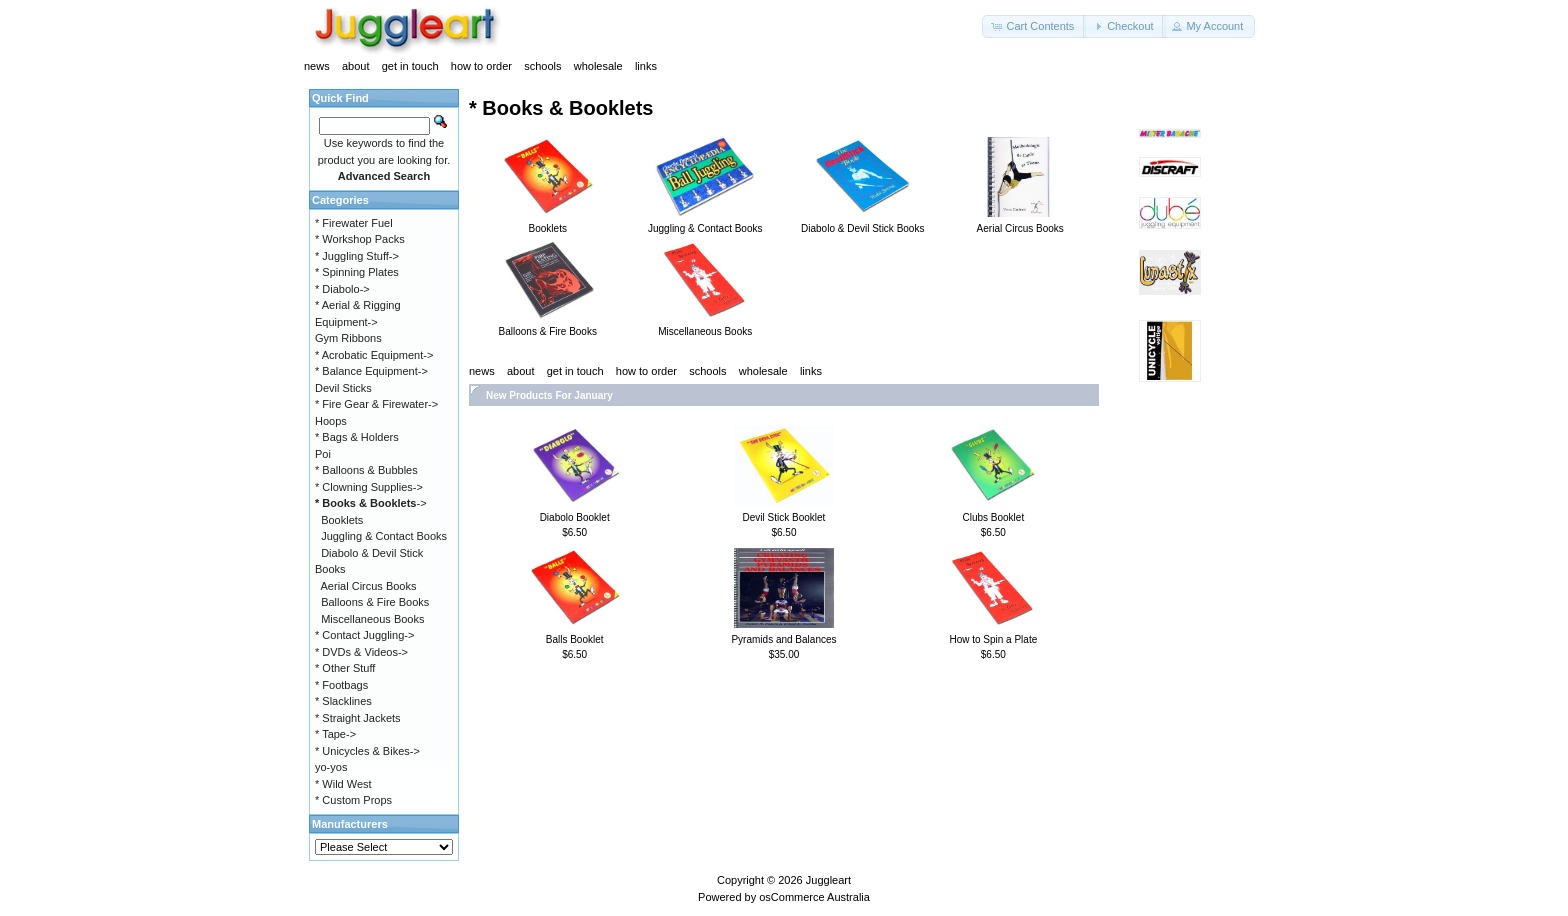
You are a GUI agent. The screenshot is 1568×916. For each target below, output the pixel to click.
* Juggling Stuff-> (357, 256)
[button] (1034, 26)
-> (371, 503)
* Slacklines (343, 701)
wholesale (598, 66)
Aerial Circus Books (369, 586)
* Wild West (343, 784)
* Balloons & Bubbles (366, 470)
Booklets (342, 520)
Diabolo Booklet (575, 517)
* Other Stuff (345, 668)
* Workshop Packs (360, 239)
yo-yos (331, 767)
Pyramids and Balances (783, 639)
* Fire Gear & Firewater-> (376, 404)
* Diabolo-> (342, 289)
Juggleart (828, 880)
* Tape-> (335, 734)
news (317, 66)
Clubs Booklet (993, 517)
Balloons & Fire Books (375, 602)
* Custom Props (353, 800)
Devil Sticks (343, 388)
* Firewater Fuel (354, 223)
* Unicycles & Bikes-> (367, 751)
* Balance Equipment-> (371, 371)
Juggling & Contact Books (384, 536)
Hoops (331, 421)
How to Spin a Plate (993, 639)
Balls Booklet (575, 639)
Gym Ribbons (348, 338)
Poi (323, 454)
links (646, 66)
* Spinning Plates (357, 272)
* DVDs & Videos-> (361, 652)
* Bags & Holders (357, 437)
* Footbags (341, 685)
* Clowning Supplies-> (369, 487)
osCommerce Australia (814, 897)
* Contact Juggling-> (364, 635)
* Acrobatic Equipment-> (374, 355)
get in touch (410, 66)
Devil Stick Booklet (784, 517)
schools (542, 66)
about (356, 66)
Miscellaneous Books (372, 619)
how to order (481, 66)
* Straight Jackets (358, 718)
